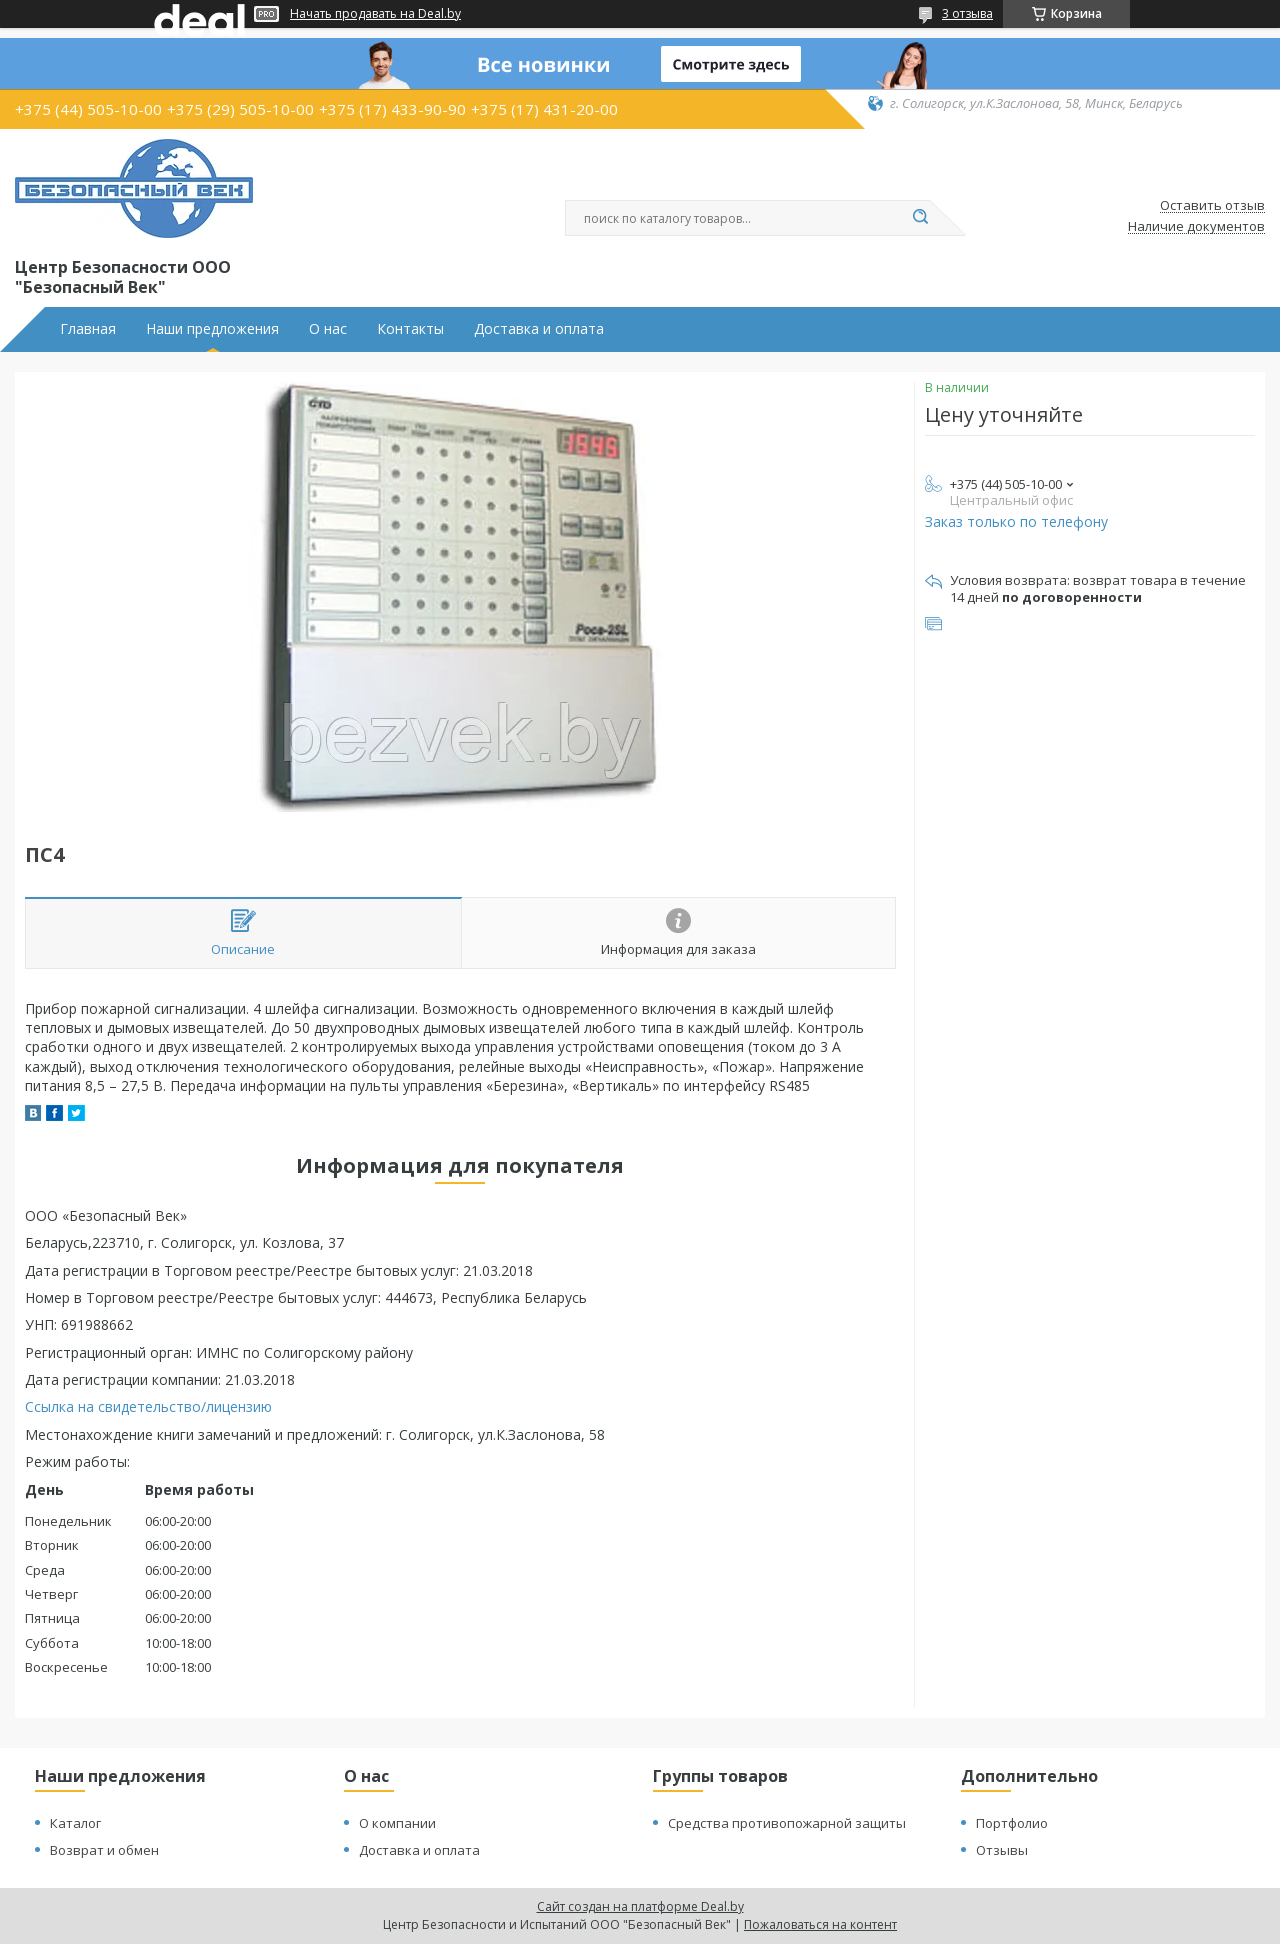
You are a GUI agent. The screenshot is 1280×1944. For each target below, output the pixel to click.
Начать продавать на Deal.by (375, 14)
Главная (88, 329)
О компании (397, 1823)
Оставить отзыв (1212, 206)
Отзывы (1002, 1850)
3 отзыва (967, 13)
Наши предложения (212, 329)
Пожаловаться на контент (820, 1924)
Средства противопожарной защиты (787, 1823)
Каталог (75, 1823)
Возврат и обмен (104, 1850)
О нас (328, 329)
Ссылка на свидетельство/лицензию (148, 1406)
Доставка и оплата (539, 329)
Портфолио (1012, 1823)
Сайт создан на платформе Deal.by (640, 1906)
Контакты (410, 329)
